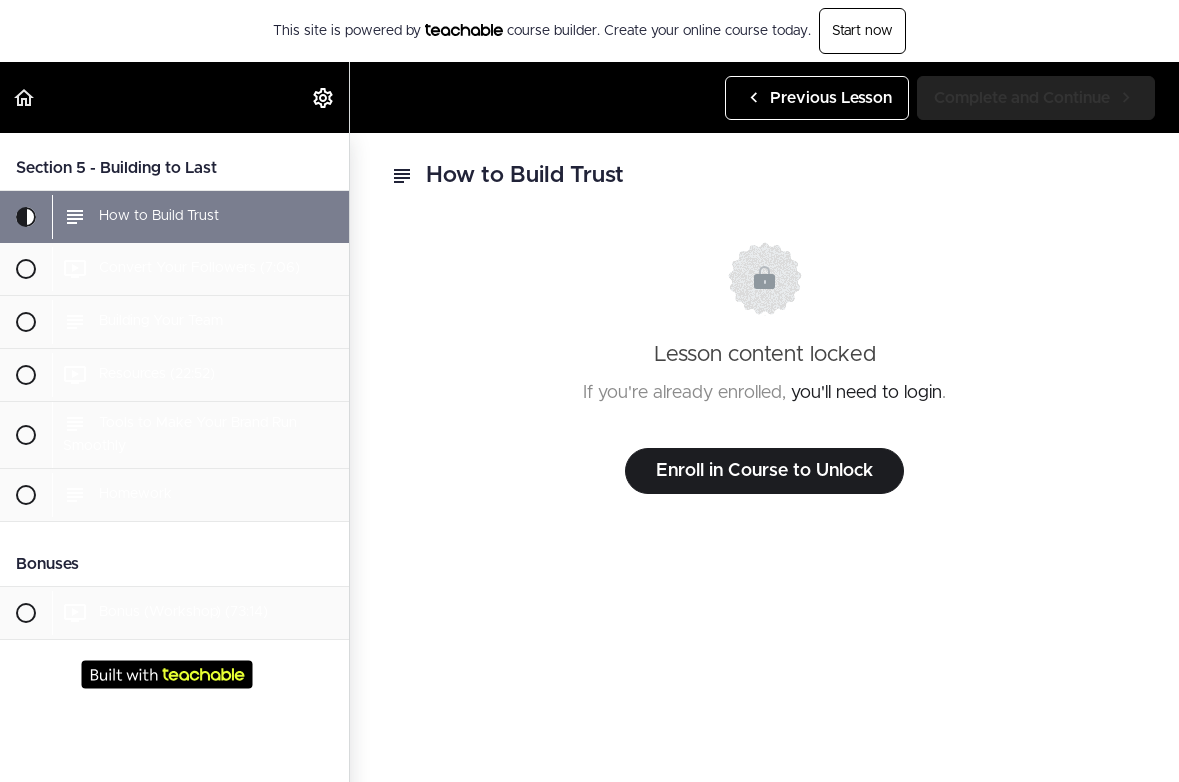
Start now (862, 31)
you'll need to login (866, 393)
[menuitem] (324, 97)
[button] (25, 97)
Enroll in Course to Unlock (764, 471)
